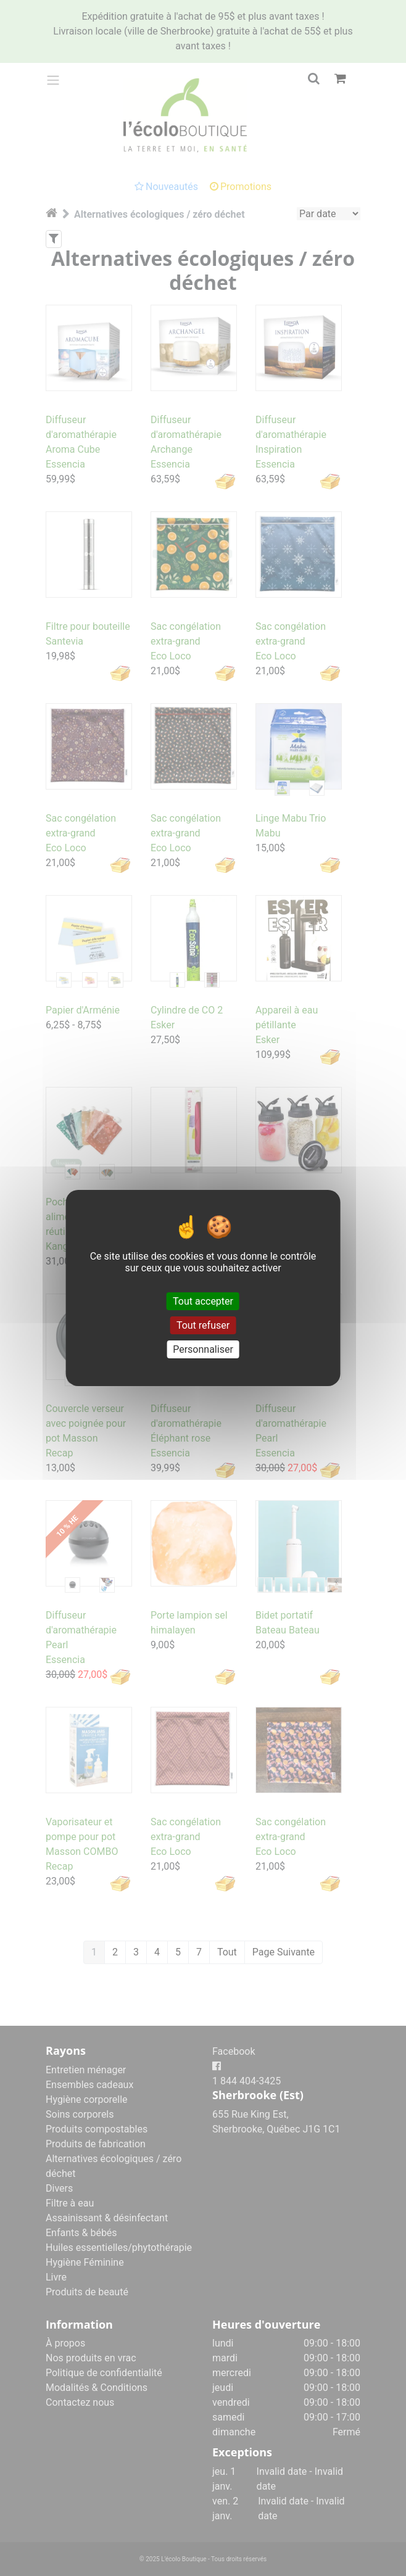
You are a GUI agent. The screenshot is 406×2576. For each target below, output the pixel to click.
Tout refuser (203, 1325)
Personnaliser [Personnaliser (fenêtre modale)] (203, 1349)
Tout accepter (203, 1301)
